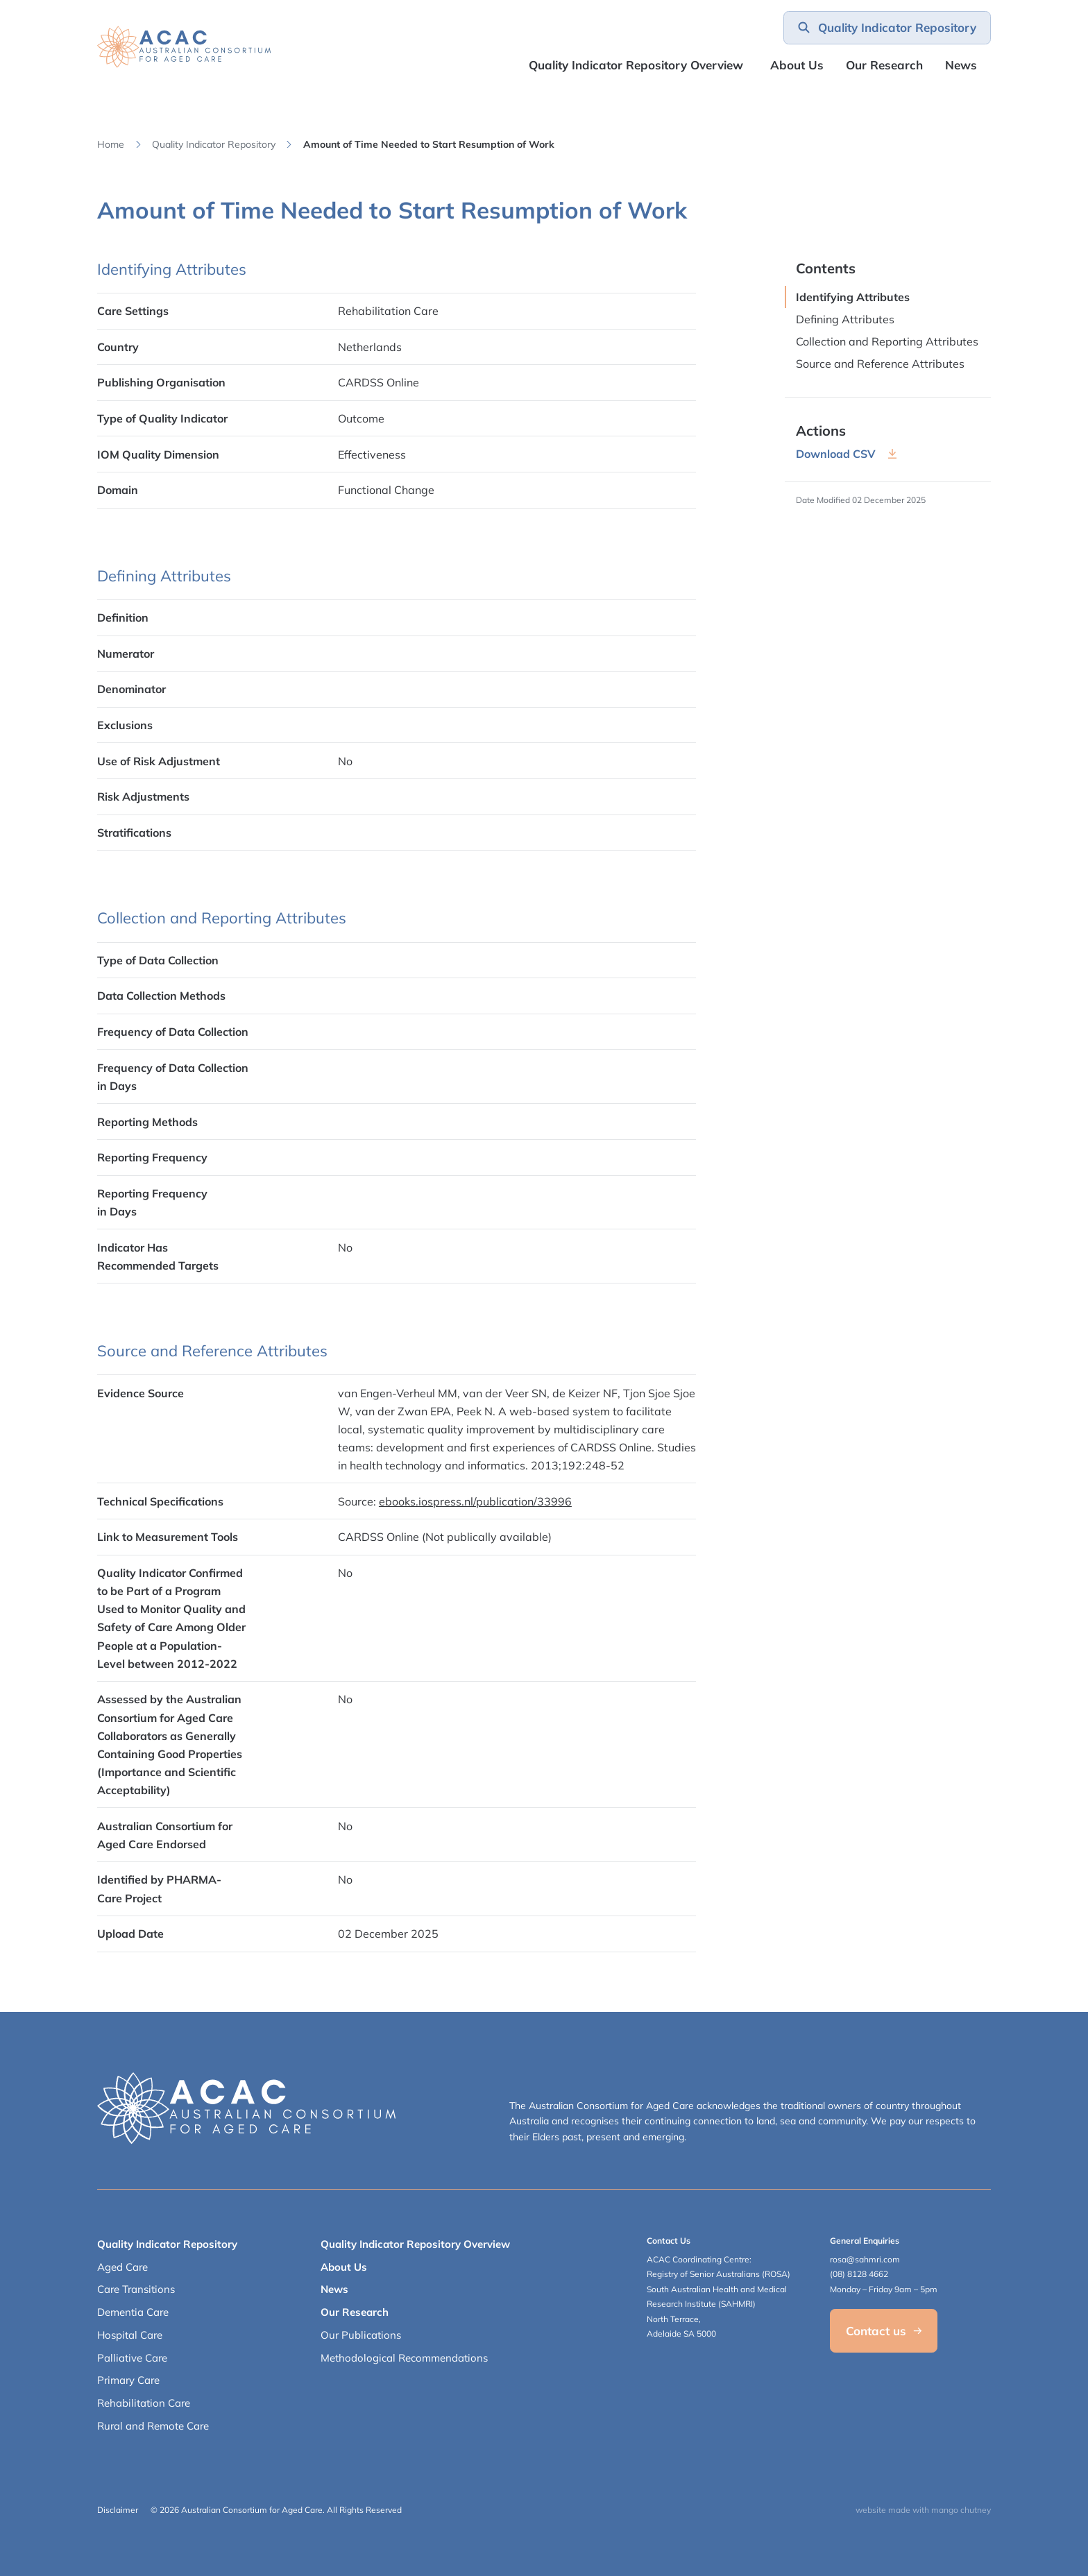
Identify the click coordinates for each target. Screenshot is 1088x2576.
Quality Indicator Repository (213, 144)
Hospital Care (129, 2335)
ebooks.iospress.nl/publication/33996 (475, 1501)
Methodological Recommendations (404, 2357)
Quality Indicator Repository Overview (636, 65)
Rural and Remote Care (153, 2425)
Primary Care (128, 2380)
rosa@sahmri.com (865, 2259)
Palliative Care (132, 2357)
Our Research (355, 2312)
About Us (797, 65)
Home (110, 144)
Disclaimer (117, 2510)
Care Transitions (136, 2289)
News (961, 65)
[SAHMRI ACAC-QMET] (184, 47)
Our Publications (361, 2335)
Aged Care (122, 2267)
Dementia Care (133, 2312)
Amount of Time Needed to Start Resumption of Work (428, 144)
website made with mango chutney (923, 2510)
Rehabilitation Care (143, 2402)
